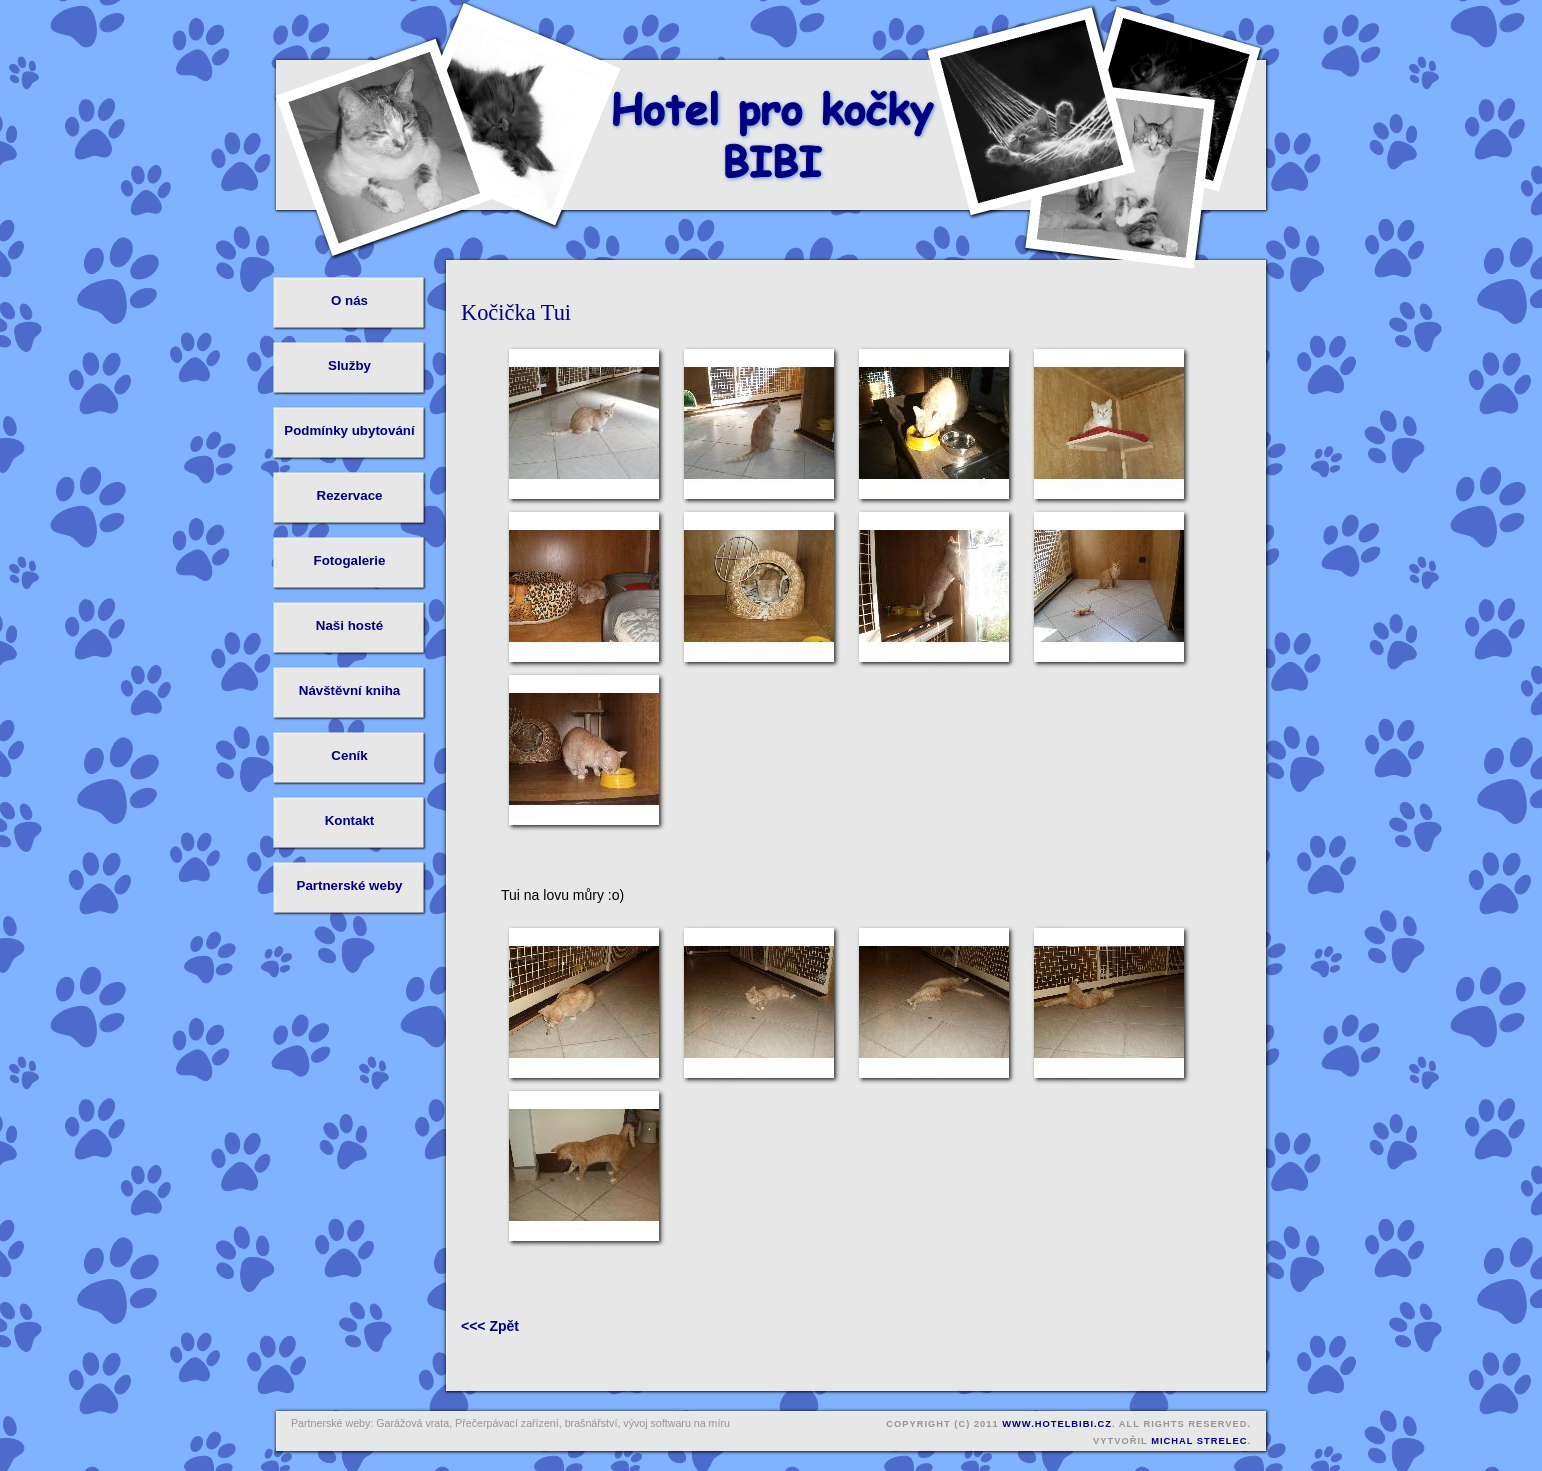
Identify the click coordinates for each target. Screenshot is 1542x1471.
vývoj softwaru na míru (676, 1423)
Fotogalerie (350, 560)
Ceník (349, 755)
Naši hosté (349, 625)
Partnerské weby (350, 885)
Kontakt (350, 820)
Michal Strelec (1199, 1441)
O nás (349, 300)
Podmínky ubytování (349, 430)
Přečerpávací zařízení (507, 1423)
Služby (349, 365)
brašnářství (591, 1423)
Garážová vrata (412, 1423)
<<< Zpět (490, 1326)
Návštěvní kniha (349, 690)
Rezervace (350, 495)
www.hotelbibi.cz (1057, 1424)
